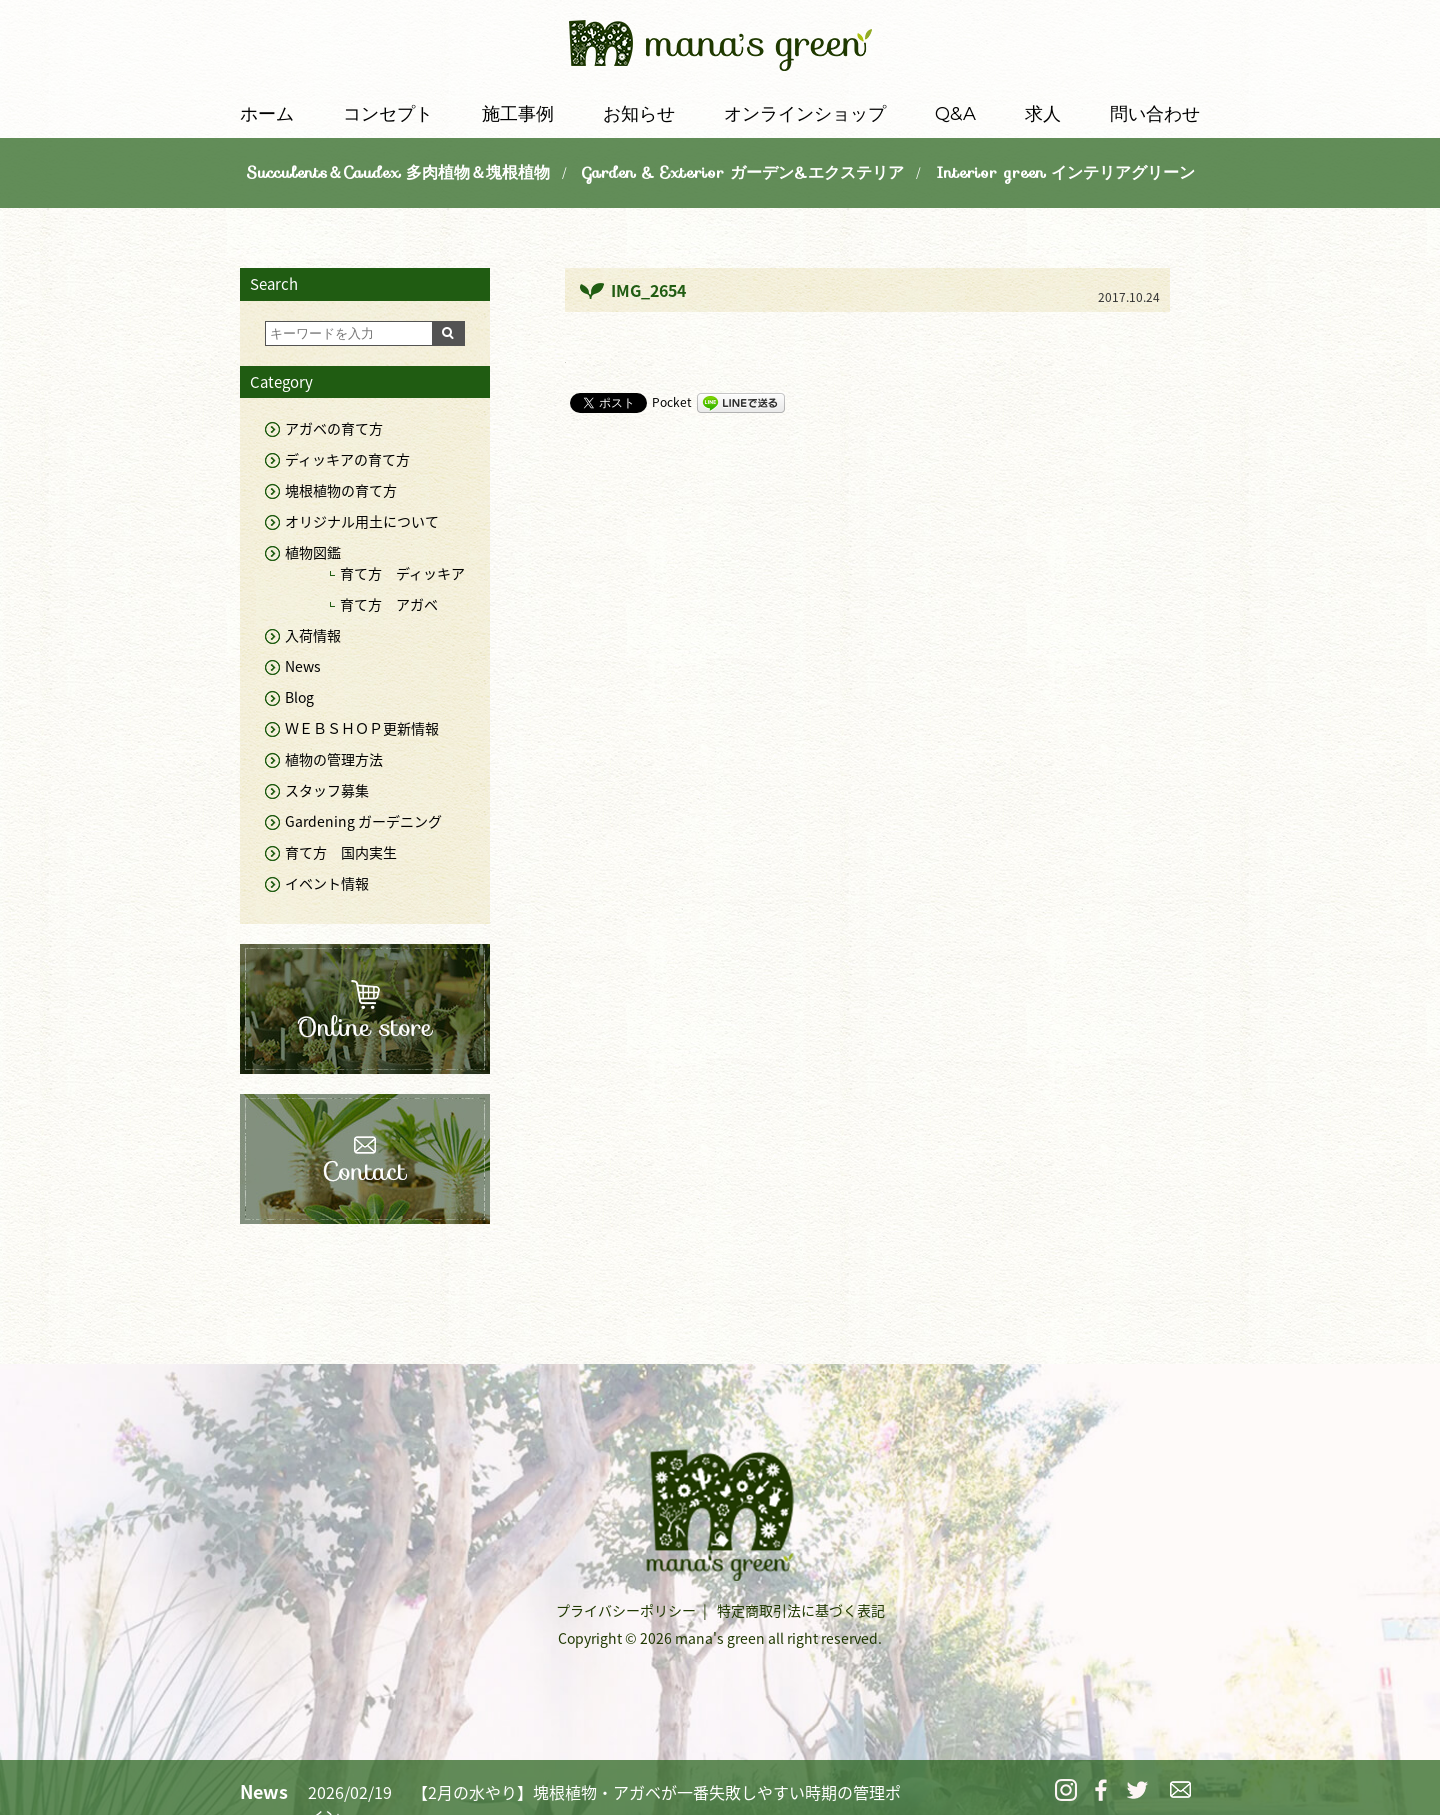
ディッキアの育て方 (347, 459)
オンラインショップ (805, 114)
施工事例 (518, 114)
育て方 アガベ (389, 604)
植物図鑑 (313, 552)
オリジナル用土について (362, 521)
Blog (299, 697)
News (303, 666)
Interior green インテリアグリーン (1065, 172)
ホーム (267, 114)
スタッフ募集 (327, 790)
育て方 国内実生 (341, 852)
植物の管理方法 (334, 759)
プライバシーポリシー (626, 1610)
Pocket (672, 402)
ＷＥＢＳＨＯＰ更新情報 (362, 728)
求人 (1043, 114)
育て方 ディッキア (402, 573)
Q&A (955, 114)
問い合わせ (1155, 114)
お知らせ (639, 114)
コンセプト (388, 114)
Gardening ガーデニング (363, 821)
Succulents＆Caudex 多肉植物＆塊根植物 (398, 172)
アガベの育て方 (334, 428)
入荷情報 (313, 635)
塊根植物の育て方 (341, 490)
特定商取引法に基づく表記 (801, 1610)
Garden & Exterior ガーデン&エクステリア (743, 172)
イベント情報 (327, 883)
